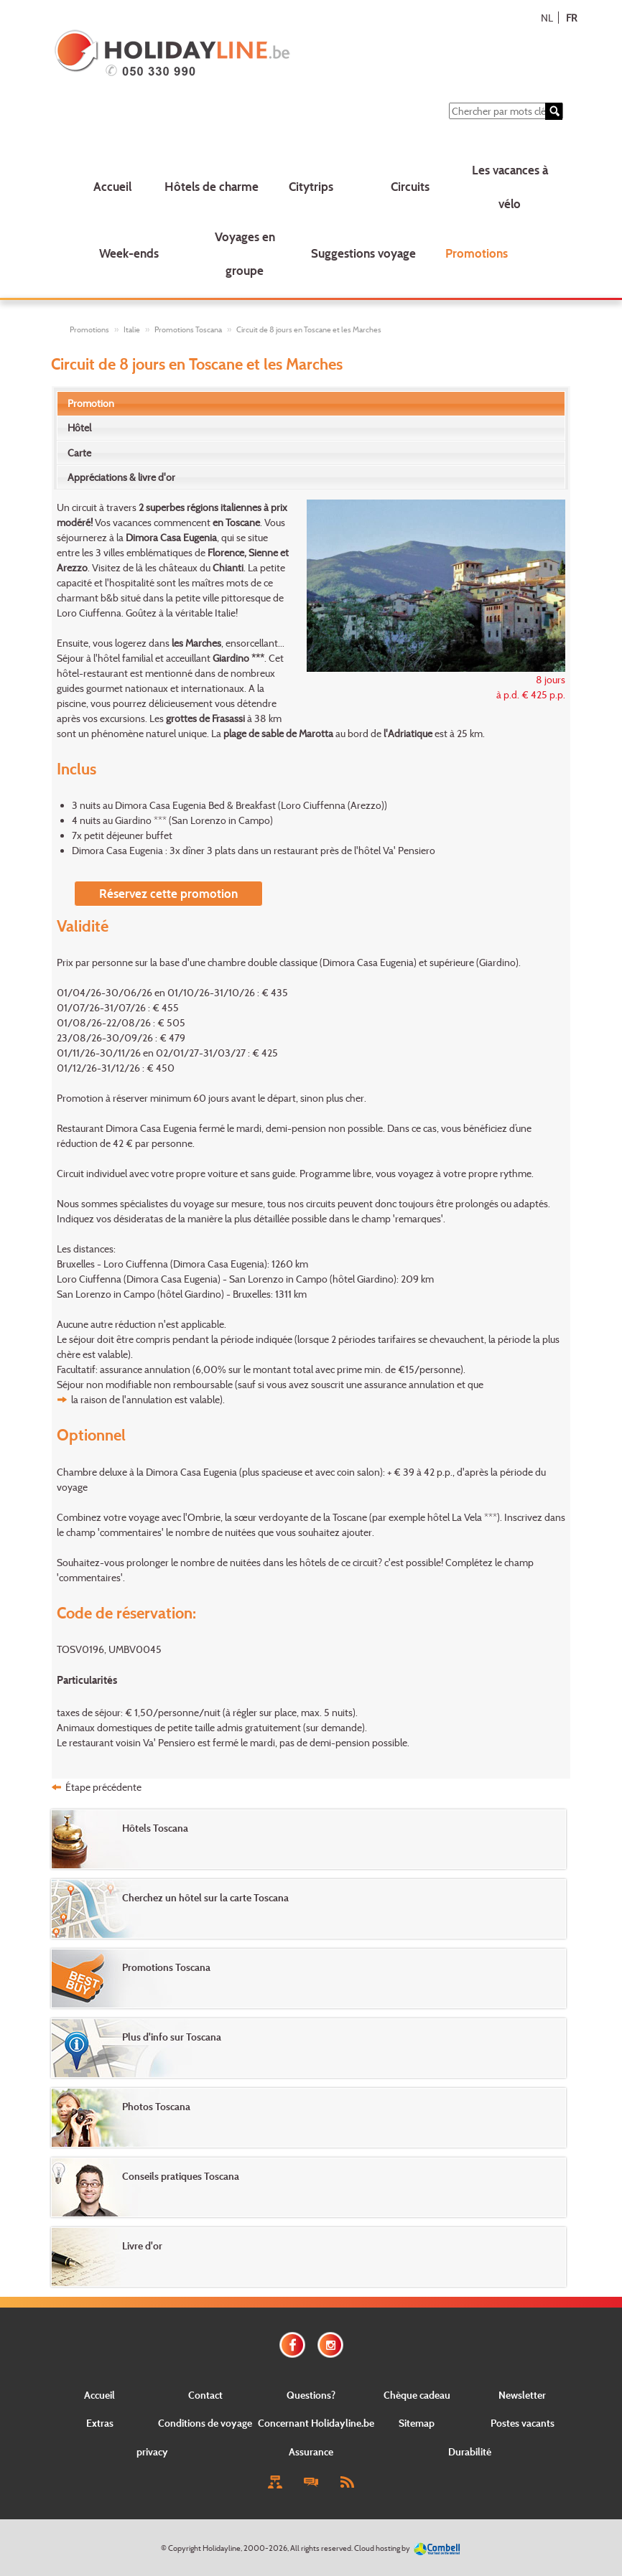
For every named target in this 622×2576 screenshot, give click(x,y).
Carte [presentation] (79, 452)
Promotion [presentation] (91, 403)
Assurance (311, 2451)
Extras (99, 2423)
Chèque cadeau (417, 2395)
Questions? (311, 2395)
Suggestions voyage (363, 253)
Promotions (476, 253)
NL (547, 17)
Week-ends (129, 253)
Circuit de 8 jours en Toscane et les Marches (308, 329)
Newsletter (522, 2395)
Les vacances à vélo (510, 186)
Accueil (112, 186)
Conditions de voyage (205, 2423)
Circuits (410, 186)
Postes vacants (522, 2423)
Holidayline (222, 2548)
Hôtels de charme (211, 186)
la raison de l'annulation (121, 1399)
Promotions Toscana (188, 329)
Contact (205, 2395)
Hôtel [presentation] (79, 427)
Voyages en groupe (245, 253)
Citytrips (311, 186)
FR (571, 17)
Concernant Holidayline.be (316, 2423)
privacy (152, 2451)
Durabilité (469, 2451)
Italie (132, 329)
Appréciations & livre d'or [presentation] (121, 477)
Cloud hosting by (382, 2548)
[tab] (311, 403)
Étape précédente (103, 1787)
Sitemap (417, 2423)
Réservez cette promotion (168, 893)
